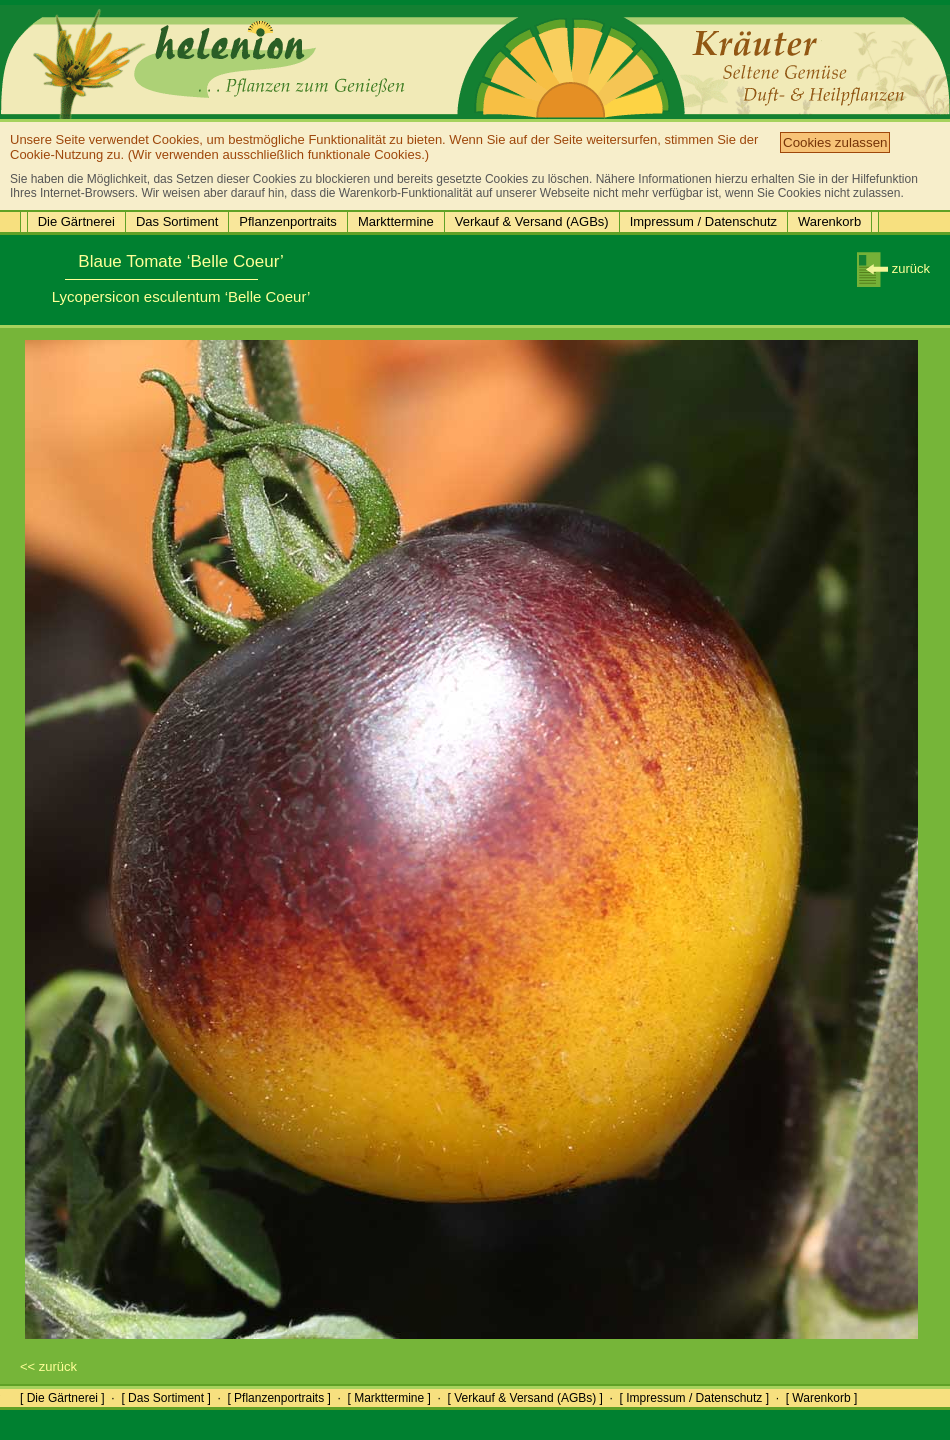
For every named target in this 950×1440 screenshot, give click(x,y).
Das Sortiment (177, 221)
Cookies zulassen (835, 142)
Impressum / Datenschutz (703, 221)
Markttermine (396, 221)
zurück (893, 268)
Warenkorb (829, 221)
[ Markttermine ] (388, 1398)
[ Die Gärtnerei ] (62, 1398)
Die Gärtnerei (76, 221)
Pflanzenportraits (288, 221)
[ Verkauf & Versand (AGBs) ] (525, 1398)
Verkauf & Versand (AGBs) (532, 221)
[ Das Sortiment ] (165, 1398)
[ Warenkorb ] (822, 1398)
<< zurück (48, 1366)
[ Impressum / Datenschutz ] (694, 1398)
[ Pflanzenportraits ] (278, 1398)
